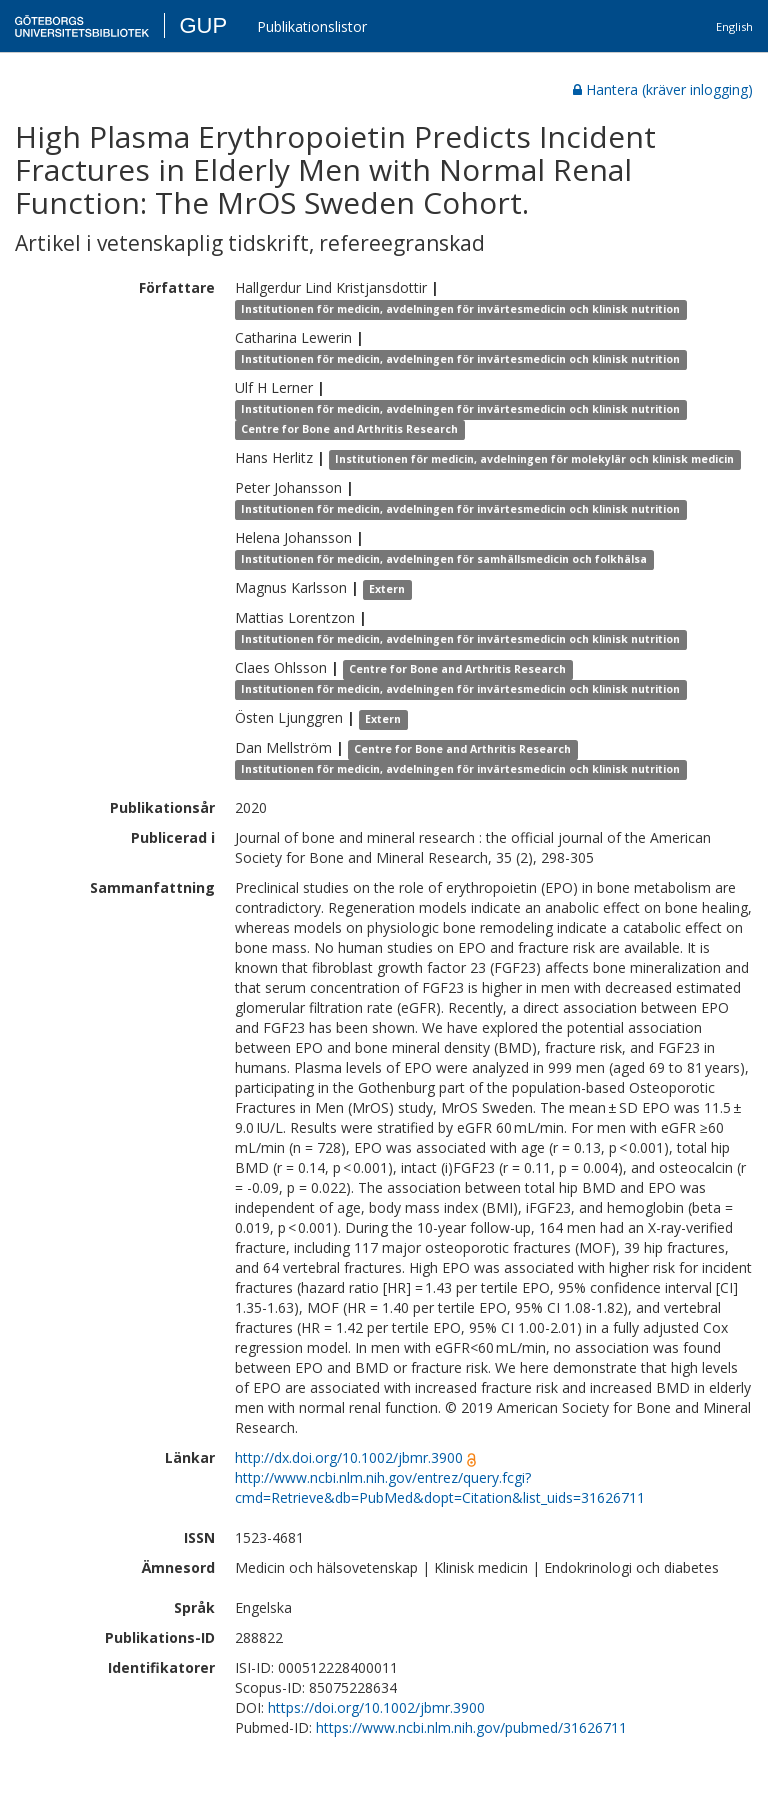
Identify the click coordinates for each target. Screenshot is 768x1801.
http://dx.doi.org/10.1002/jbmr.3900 (349, 1457)
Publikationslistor (312, 26)
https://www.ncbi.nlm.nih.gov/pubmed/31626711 (471, 1727)
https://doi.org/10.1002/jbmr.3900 (376, 1707)
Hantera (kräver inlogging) (663, 89)
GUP (203, 25)
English (734, 26)
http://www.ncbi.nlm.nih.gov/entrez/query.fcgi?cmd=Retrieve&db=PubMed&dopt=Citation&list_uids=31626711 (440, 1487)
